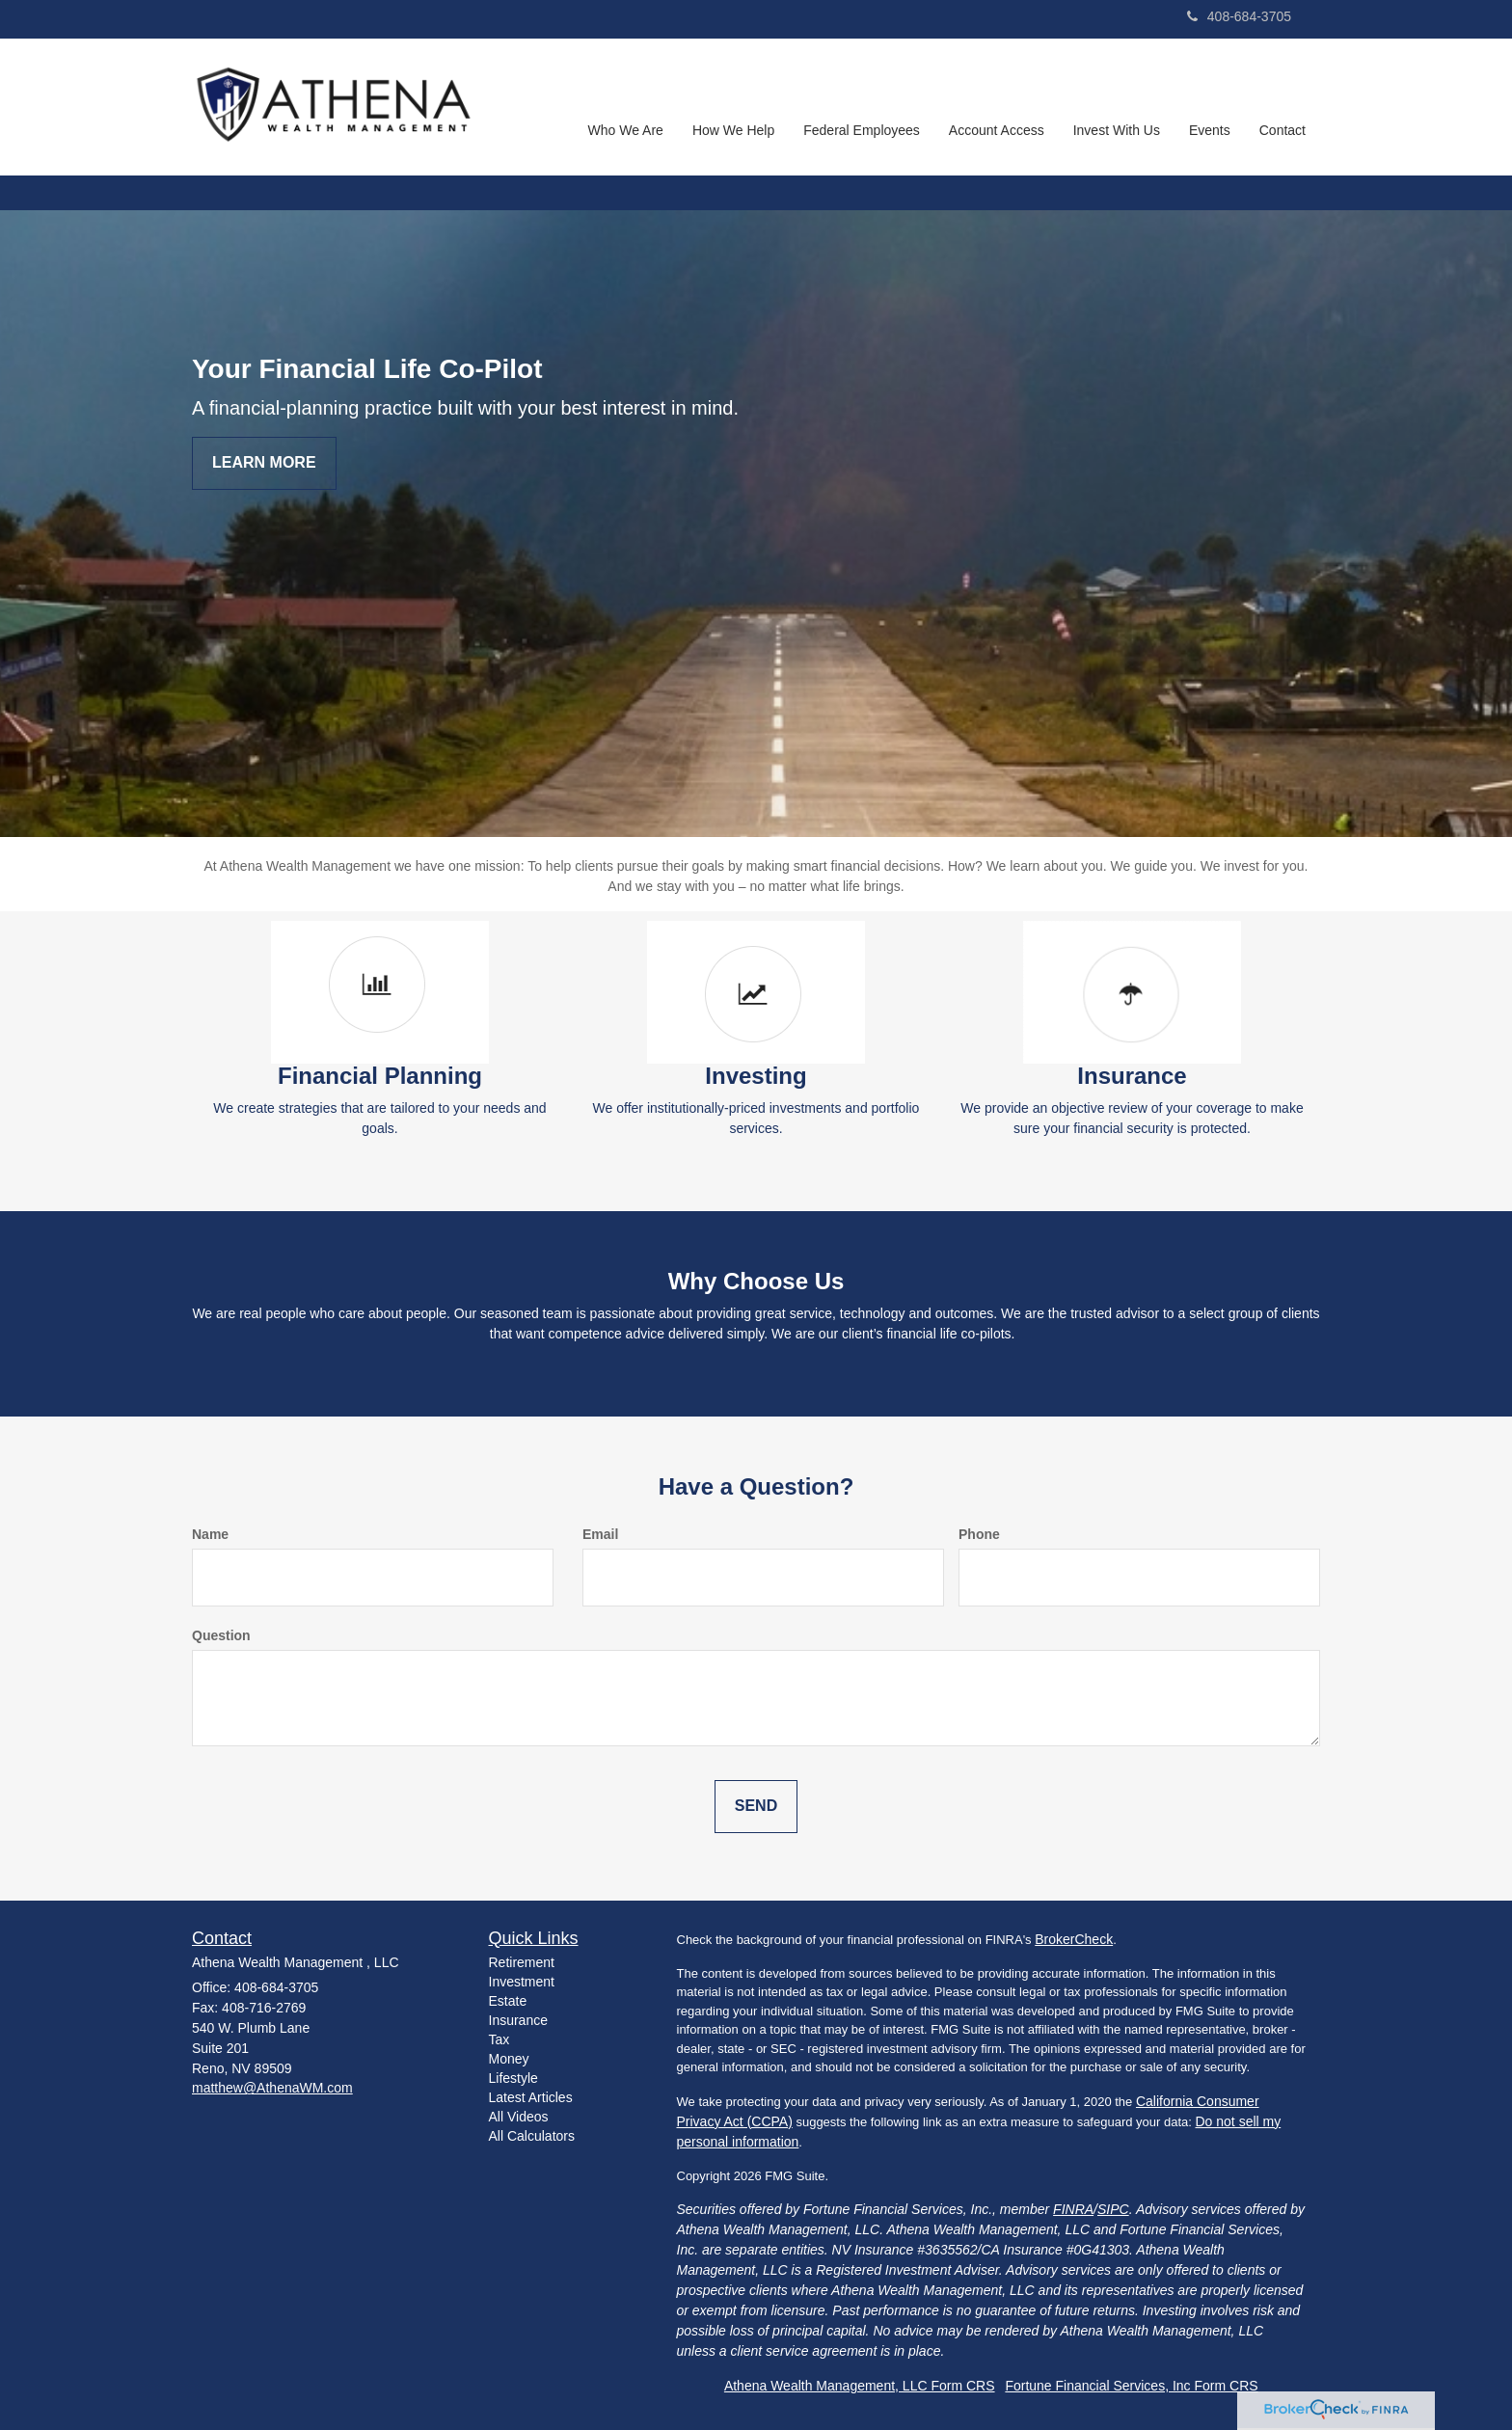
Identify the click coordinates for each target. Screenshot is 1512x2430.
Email (600, 1534)
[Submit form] (756, 1806)
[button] (626, 107)
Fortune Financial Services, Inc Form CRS (1131, 2385)
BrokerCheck (1074, 1939)
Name (210, 1534)
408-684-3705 (1239, 16)
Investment (521, 1981)
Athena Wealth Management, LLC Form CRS (859, 2385)
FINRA (1073, 2209)
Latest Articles (531, 2097)
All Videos (519, 2116)
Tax (499, 2039)
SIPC (1113, 2209)
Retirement (521, 1962)
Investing (755, 1076)
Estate (508, 2001)
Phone (979, 1534)
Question (221, 1635)
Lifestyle (513, 2078)
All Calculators (532, 2136)
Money (509, 2058)
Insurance (1131, 1076)
